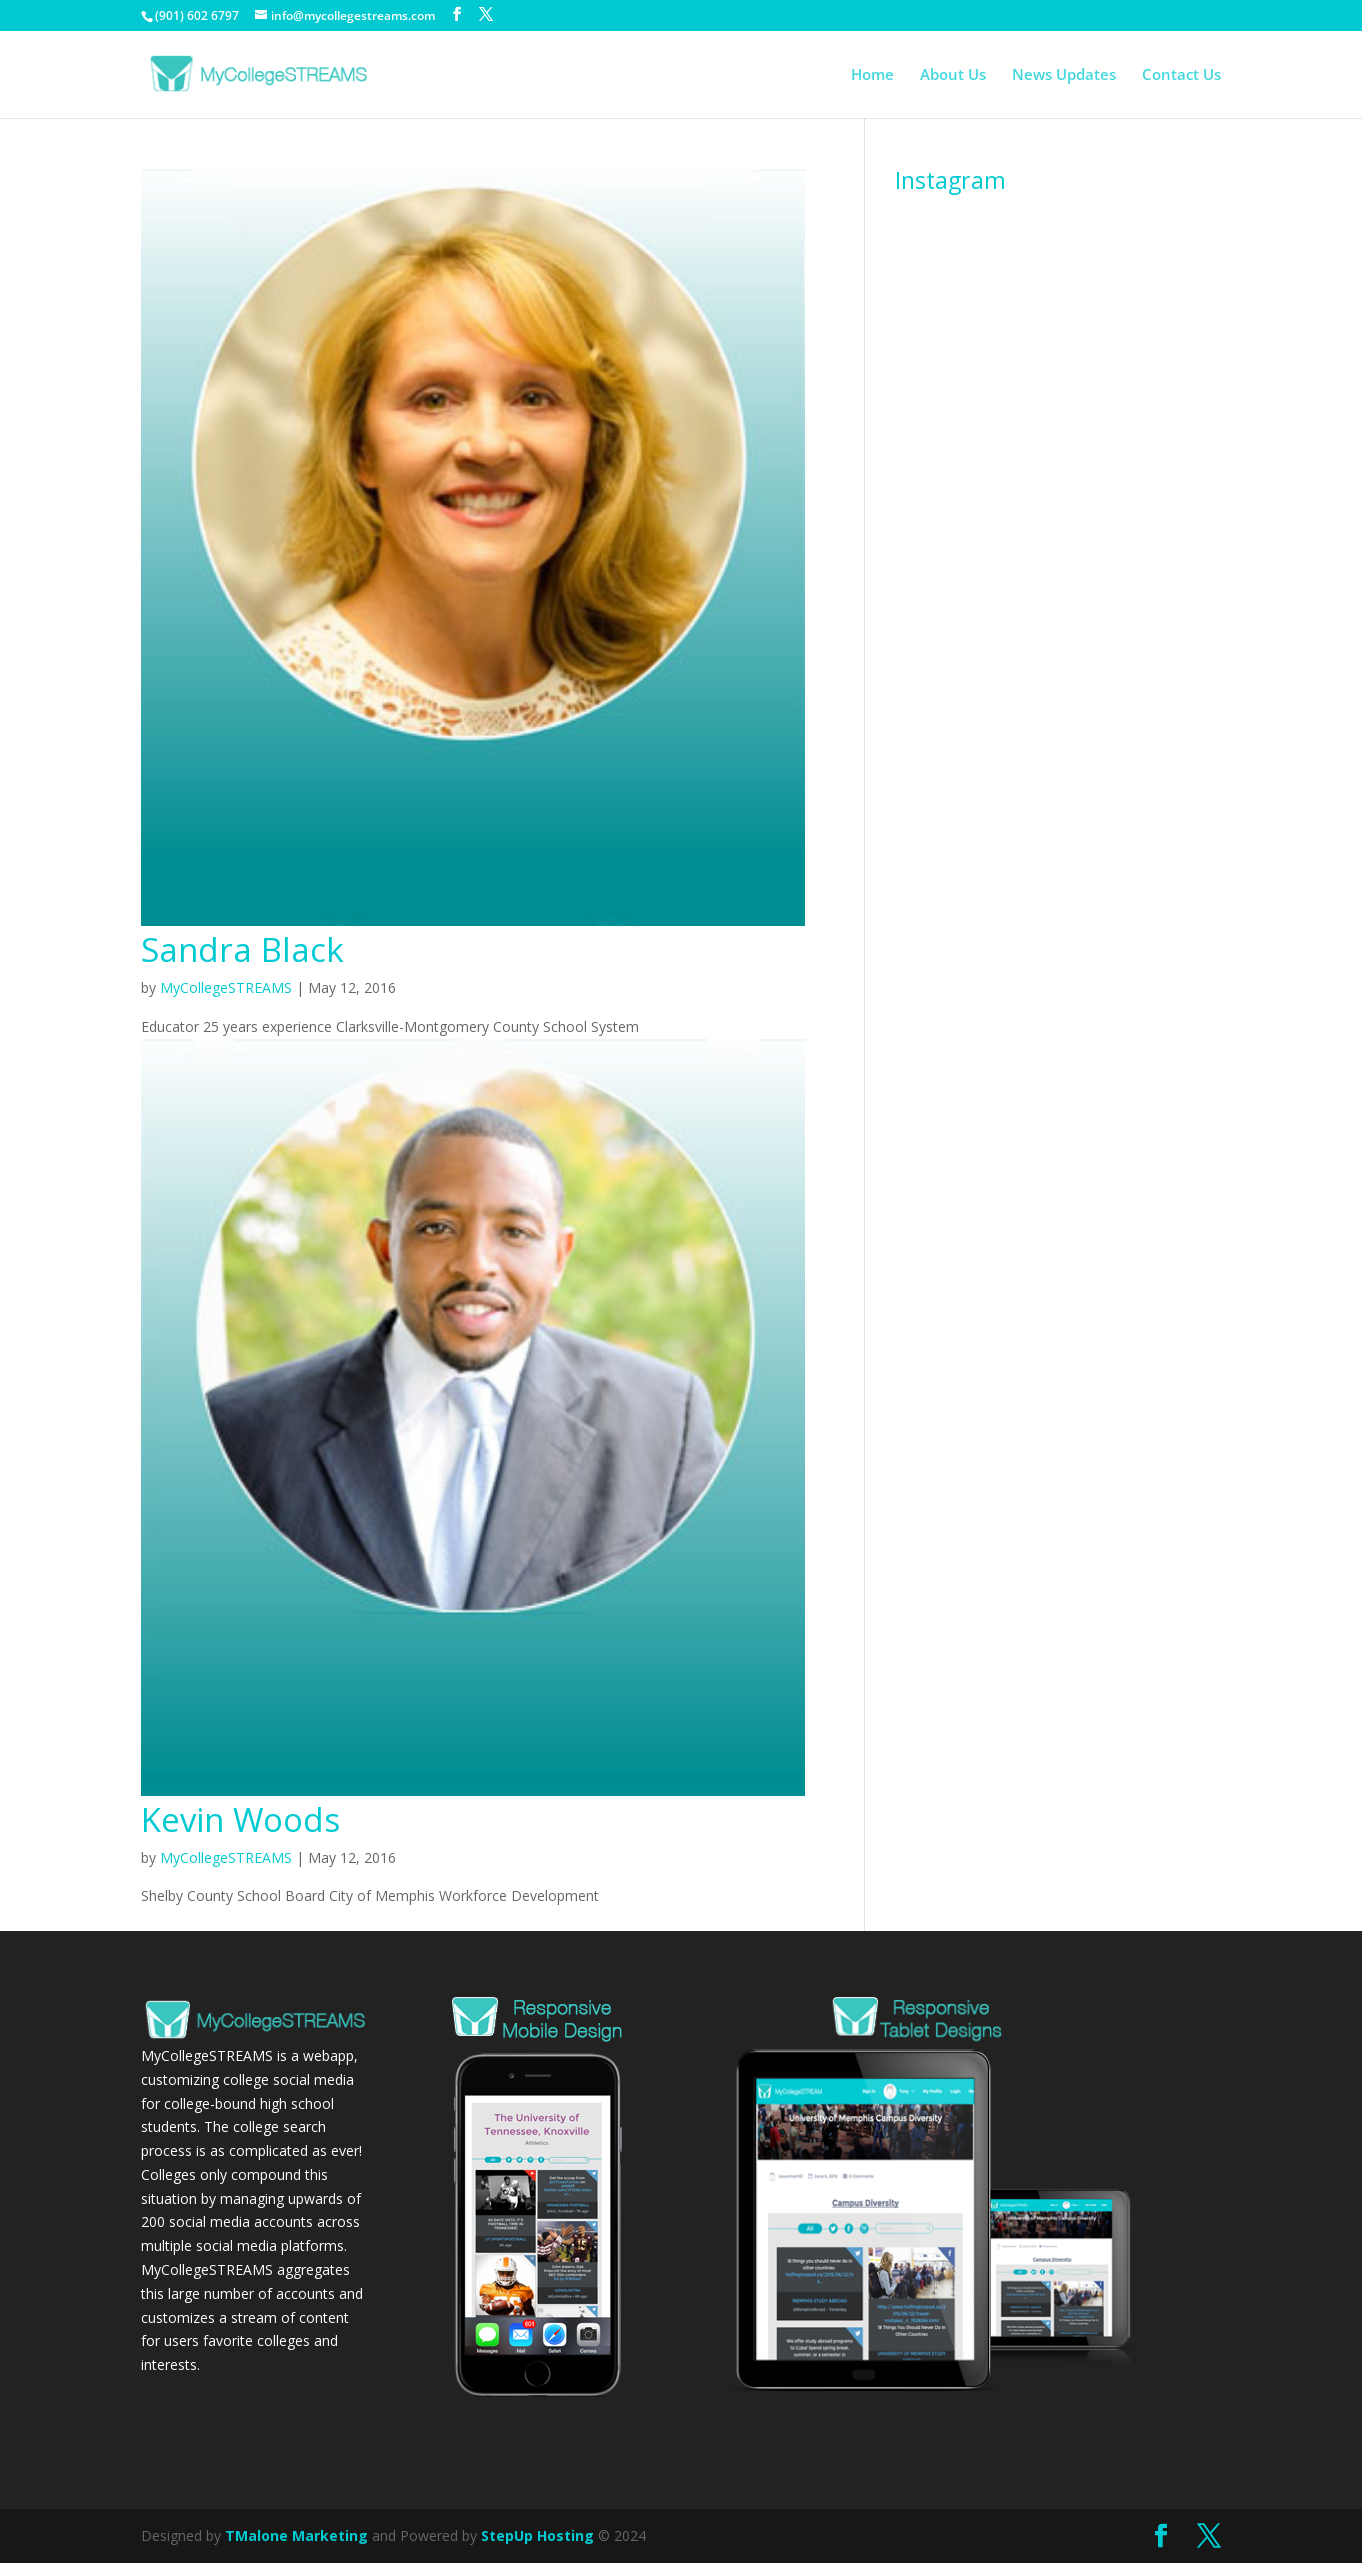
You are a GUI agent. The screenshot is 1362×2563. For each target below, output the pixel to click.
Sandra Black (242, 949)
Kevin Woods (240, 1819)
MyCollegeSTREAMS (226, 987)
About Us (953, 75)
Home (872, 75)
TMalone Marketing (296, 2535)
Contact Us (1181, 75)
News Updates (1064, 75)
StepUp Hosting (537, 2535)
